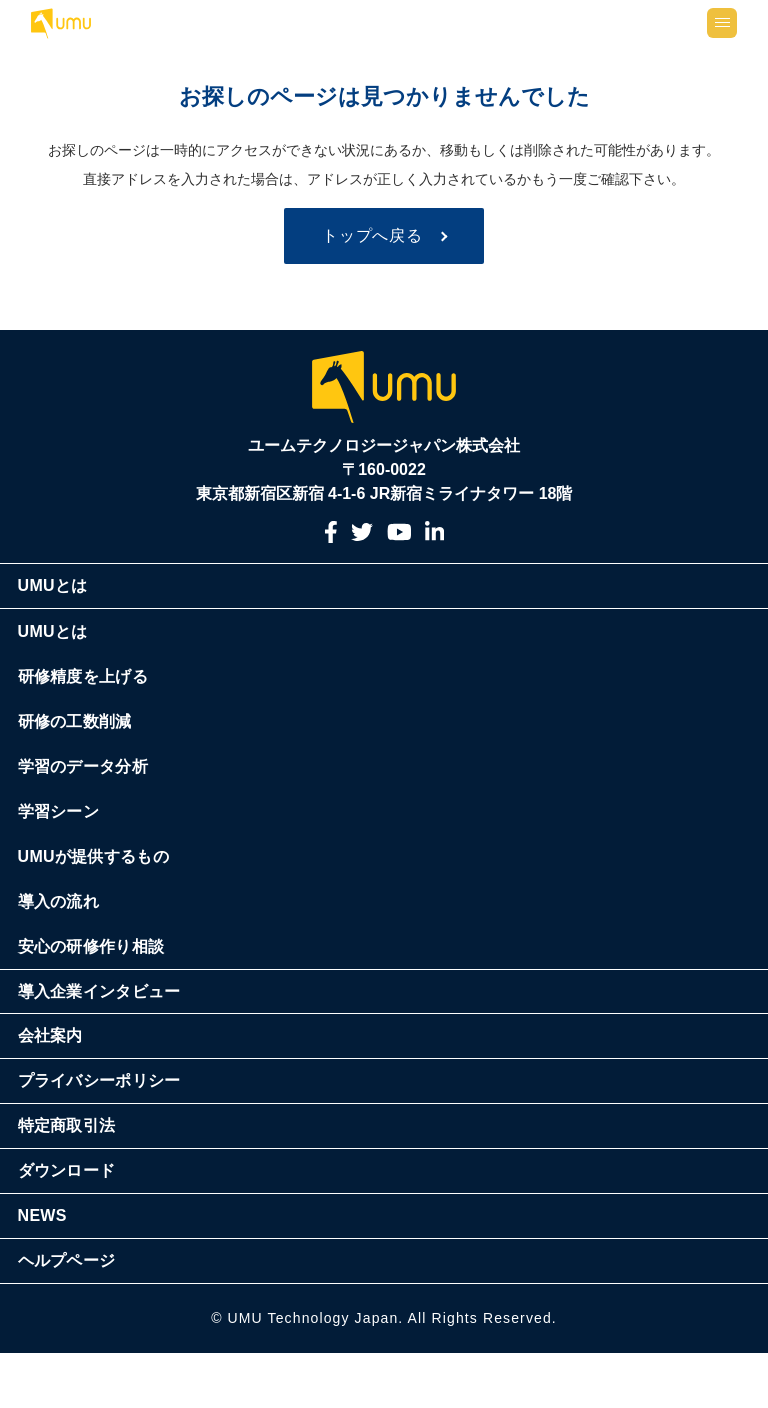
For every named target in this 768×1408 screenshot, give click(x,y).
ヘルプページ (80, 1316)
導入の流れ (71, 956)
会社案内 (63, 1091)
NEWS (55, 1271)
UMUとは (66, 641)
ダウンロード (80, 1226)
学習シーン (71, 866)
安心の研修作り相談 (104, 1001)
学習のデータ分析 (96, 821)
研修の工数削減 (88, 776)
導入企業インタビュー (112, 1046)
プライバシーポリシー (112, 1136)
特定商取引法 (80, 1181)
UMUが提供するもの (106, 911)
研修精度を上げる (96, 731)
